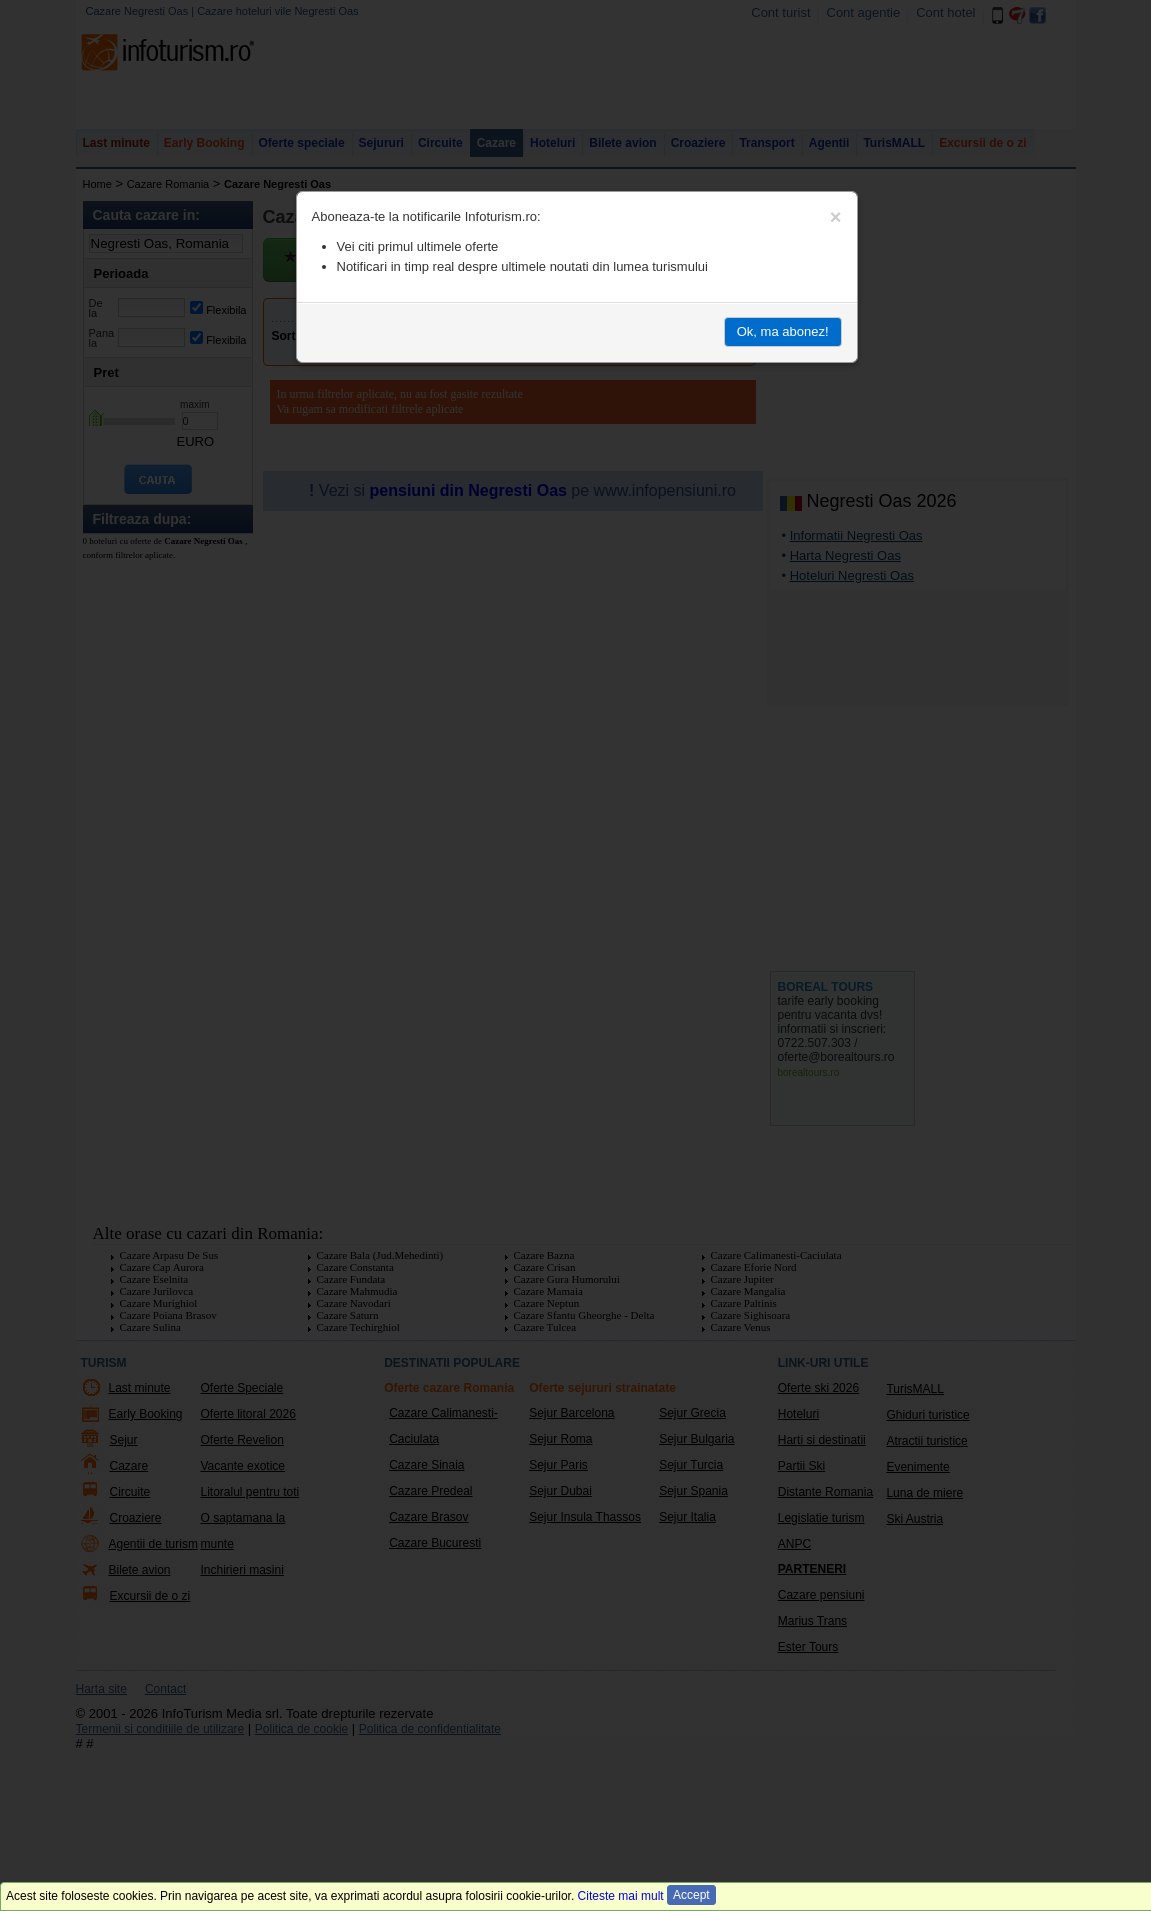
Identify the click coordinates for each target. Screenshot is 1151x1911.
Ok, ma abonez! (783, 331)
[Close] (836, 217)
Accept (691, 1895)
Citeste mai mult (621, 1896)
